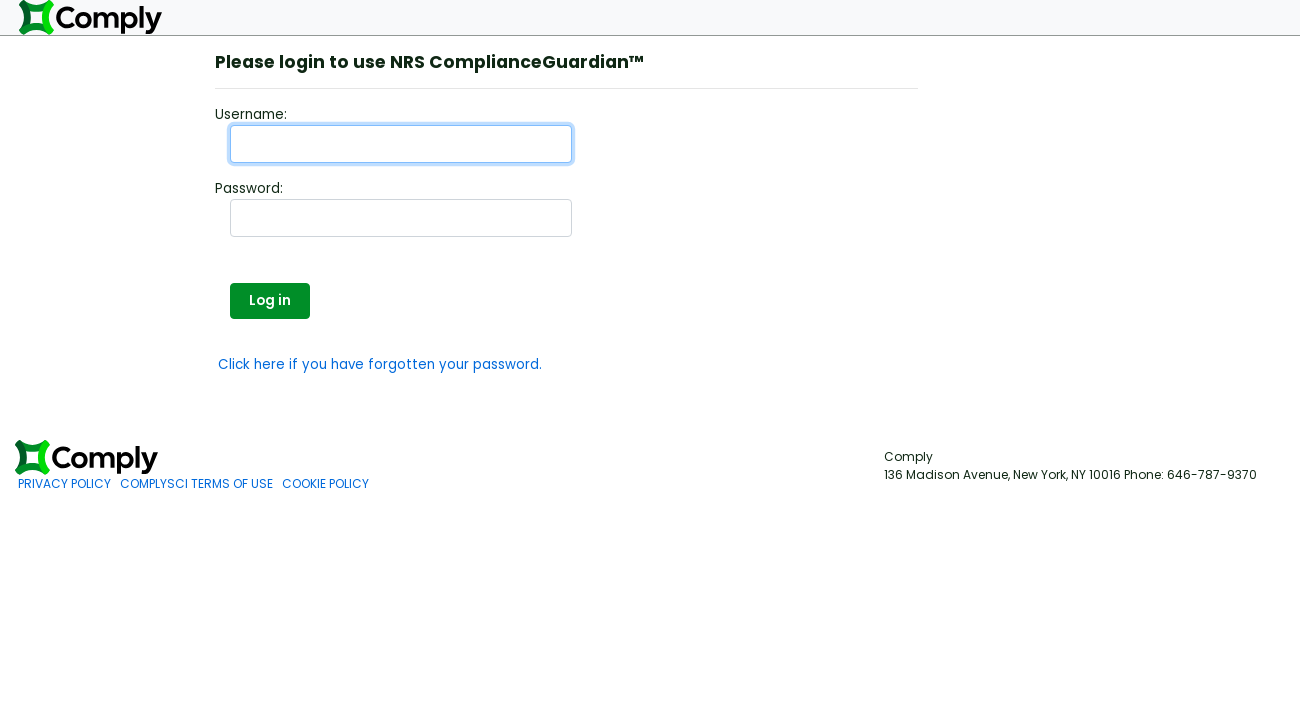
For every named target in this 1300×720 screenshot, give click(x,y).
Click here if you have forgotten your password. (380, 364)
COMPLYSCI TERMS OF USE (196, 483)
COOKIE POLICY (325, 483)
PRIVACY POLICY (64, 483)
